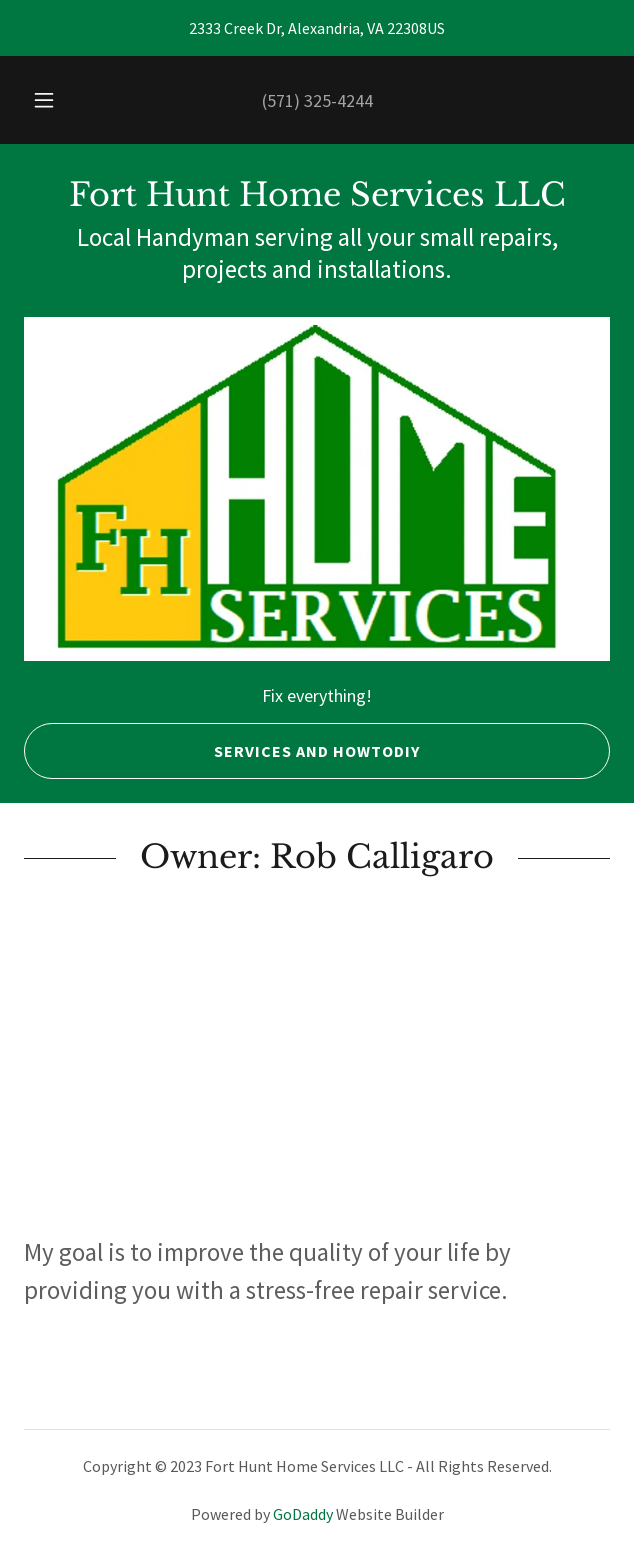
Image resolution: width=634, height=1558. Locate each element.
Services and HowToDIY (222, 751)
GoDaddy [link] (303, 1514)
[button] (51, 100)
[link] (317, 195)
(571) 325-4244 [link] (317, 100)
